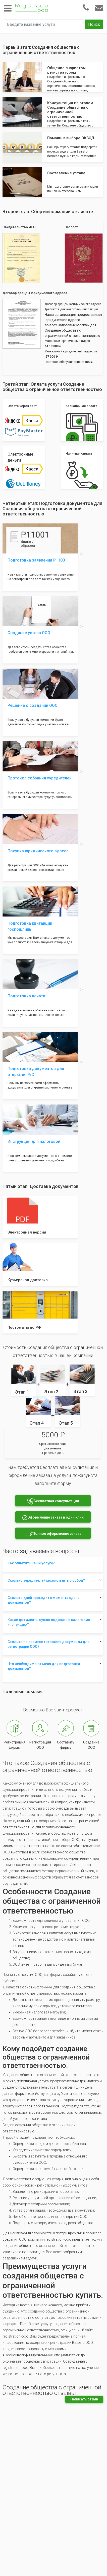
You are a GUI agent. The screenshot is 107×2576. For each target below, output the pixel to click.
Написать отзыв (84, 2399)
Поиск (94, 24)
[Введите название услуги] (44, 24)
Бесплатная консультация (53, 1501)
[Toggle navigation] (8, 8)
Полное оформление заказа (53, 1534)
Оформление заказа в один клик (53, 1517)
